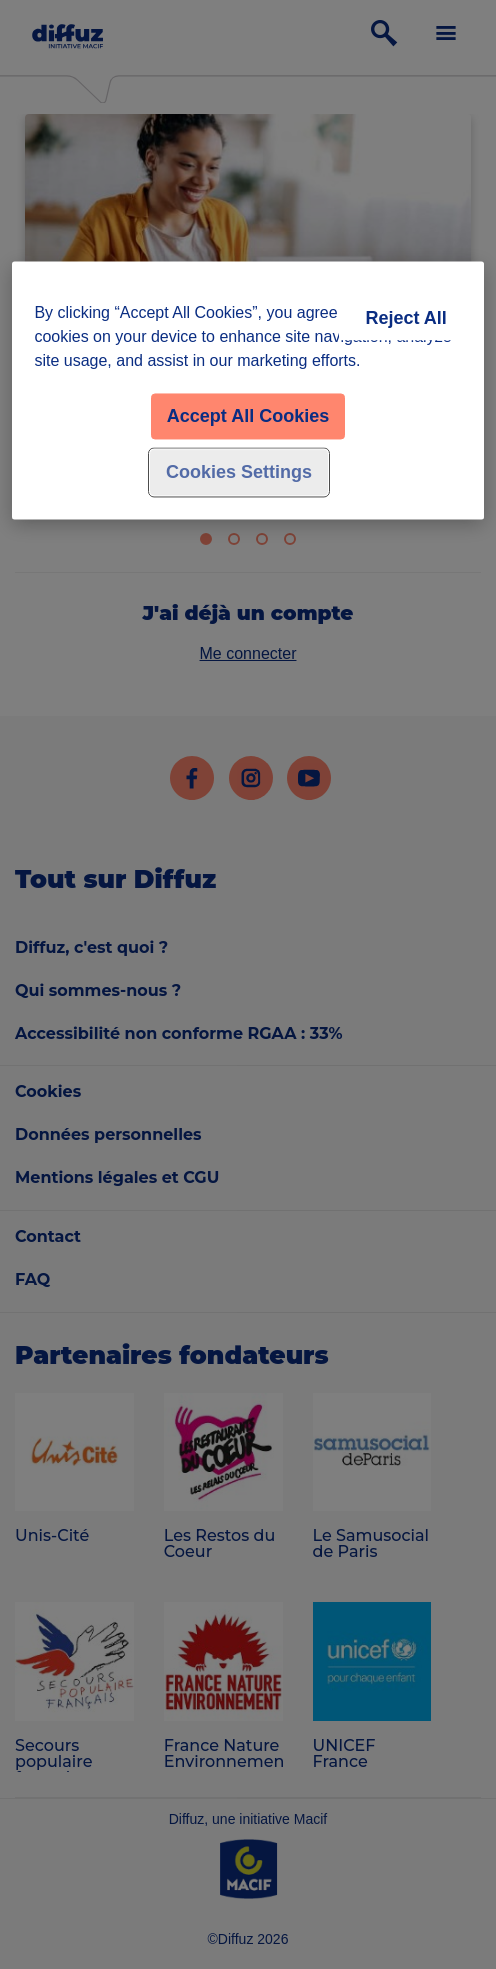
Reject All (405, 319)
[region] (247, 391)
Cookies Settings (239, 473)
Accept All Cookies (248, 417)
